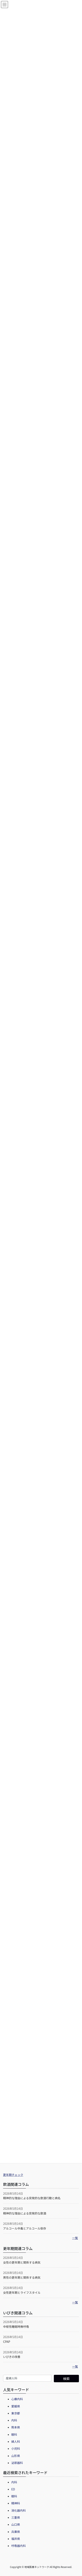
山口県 (15, 2524)
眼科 (14, 2434)
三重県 (15, 2517)
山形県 (15, 2456)
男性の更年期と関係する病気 (21, 2277)
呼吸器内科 (18, 2546)
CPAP (6, 2342)
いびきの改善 (11, 2357)
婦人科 (15, 2441)
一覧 (75, 2238)
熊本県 (15, 2427)
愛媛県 (15, 2406)
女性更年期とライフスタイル (21, 2292)
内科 (14, 2420)
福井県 (15, 2539)
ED (13, 2489)
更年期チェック (13, 2175)
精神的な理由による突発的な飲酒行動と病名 (32, 2198)
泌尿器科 (17, 2463)
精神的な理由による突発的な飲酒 (24, 2213)
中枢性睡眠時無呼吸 (16, 2326)
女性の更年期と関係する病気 (21, 2262)
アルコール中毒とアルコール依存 (24, 2228)
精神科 (15, 2503)
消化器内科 (18, 2510)
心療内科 (17, 2399)
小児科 (15, 2448)
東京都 (15, 2413)
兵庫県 (15, 2532)
